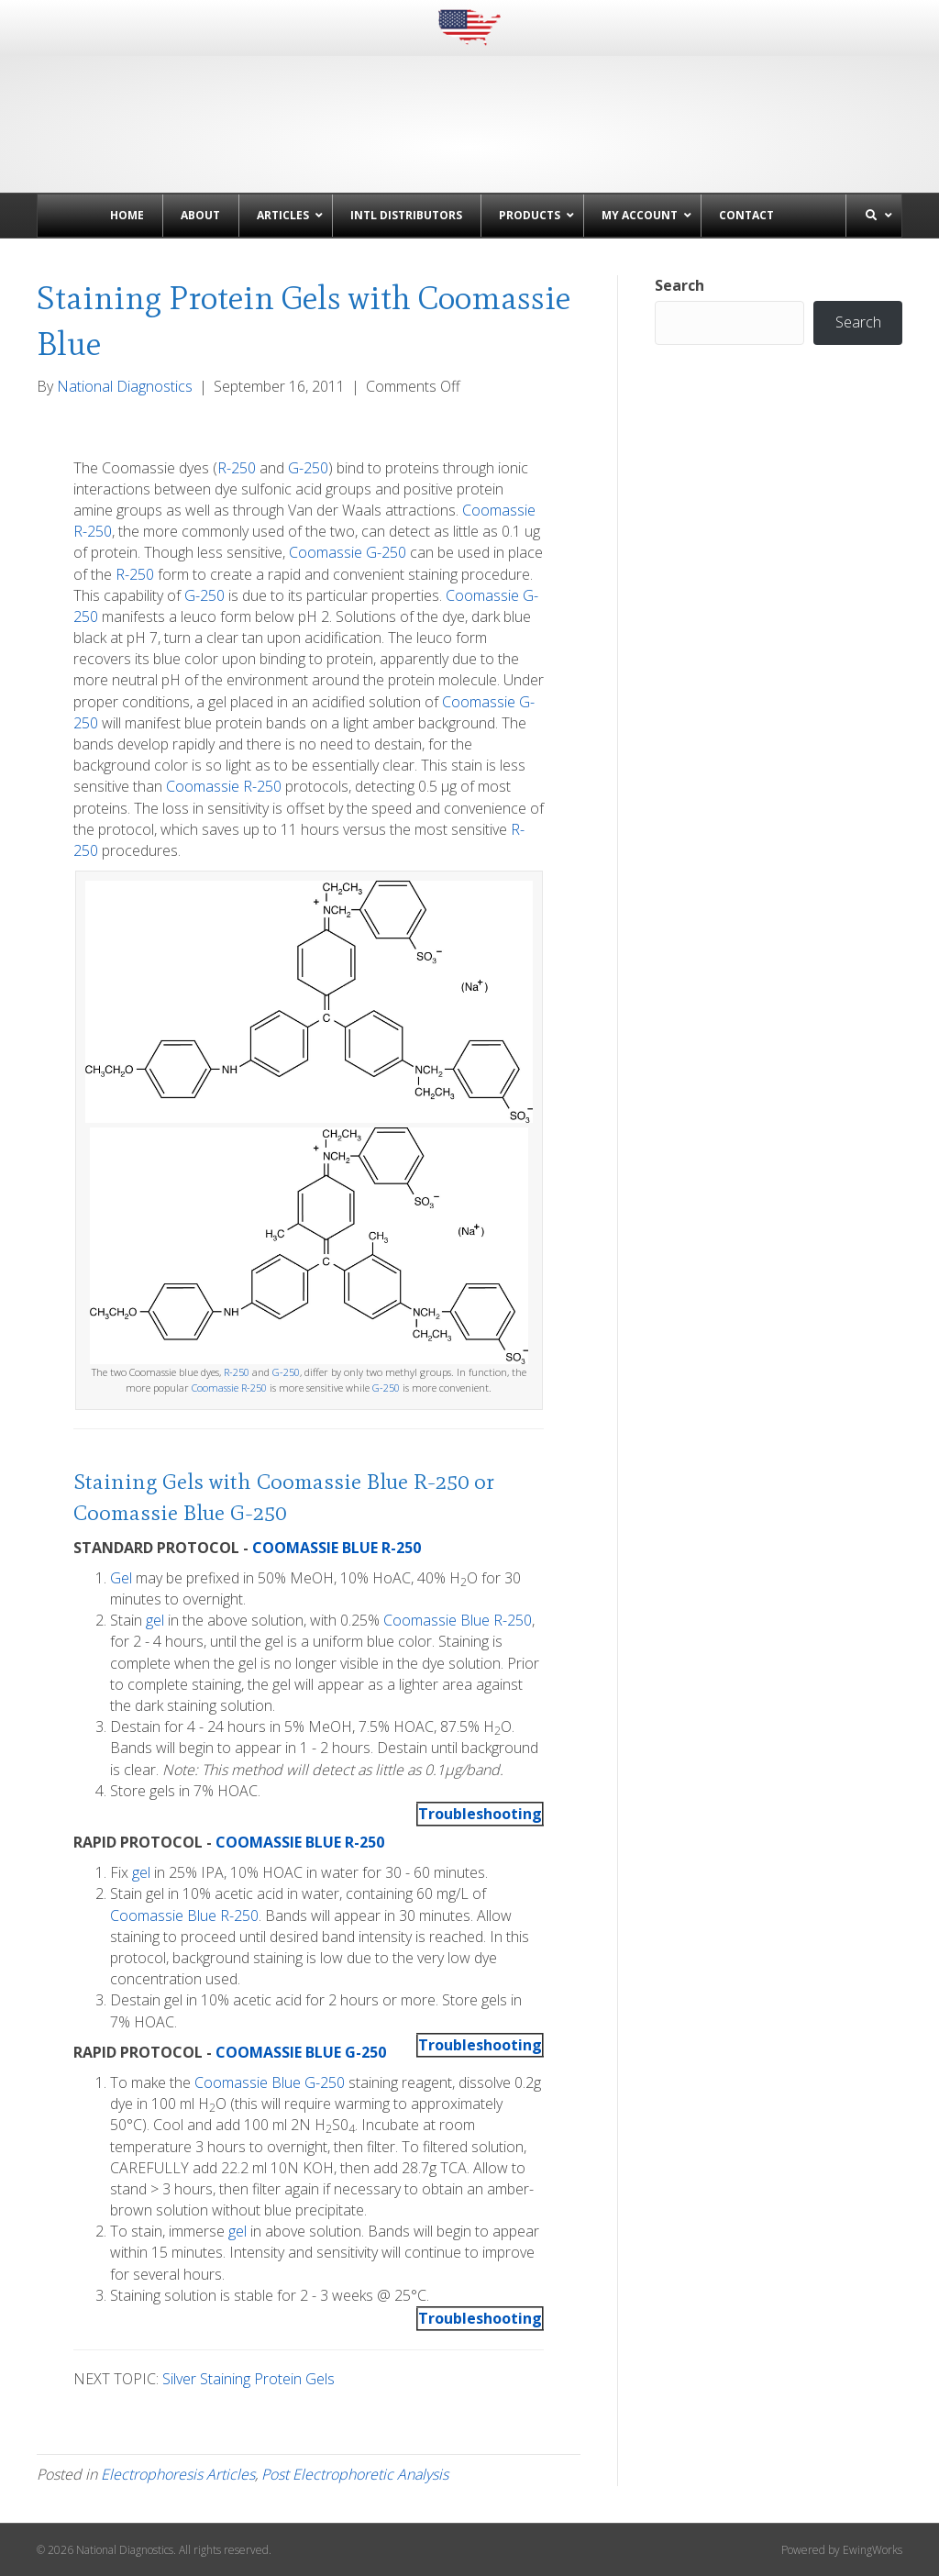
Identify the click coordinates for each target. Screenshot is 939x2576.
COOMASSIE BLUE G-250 (300, 2052)
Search (679, 285)
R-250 (236, 468)
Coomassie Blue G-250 (179, 1512)
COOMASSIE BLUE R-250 (336, 1548)
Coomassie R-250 (224, 786)
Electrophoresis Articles (178, 2474)
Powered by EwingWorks (841, 2550)
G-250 (308, 468)
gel (155, 1620)
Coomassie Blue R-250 (363, 1481)
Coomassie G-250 (347, 552)
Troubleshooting (480, 1814)
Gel (121, 1578)
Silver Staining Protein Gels (248, 2379)
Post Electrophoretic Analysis (354, 2474)
